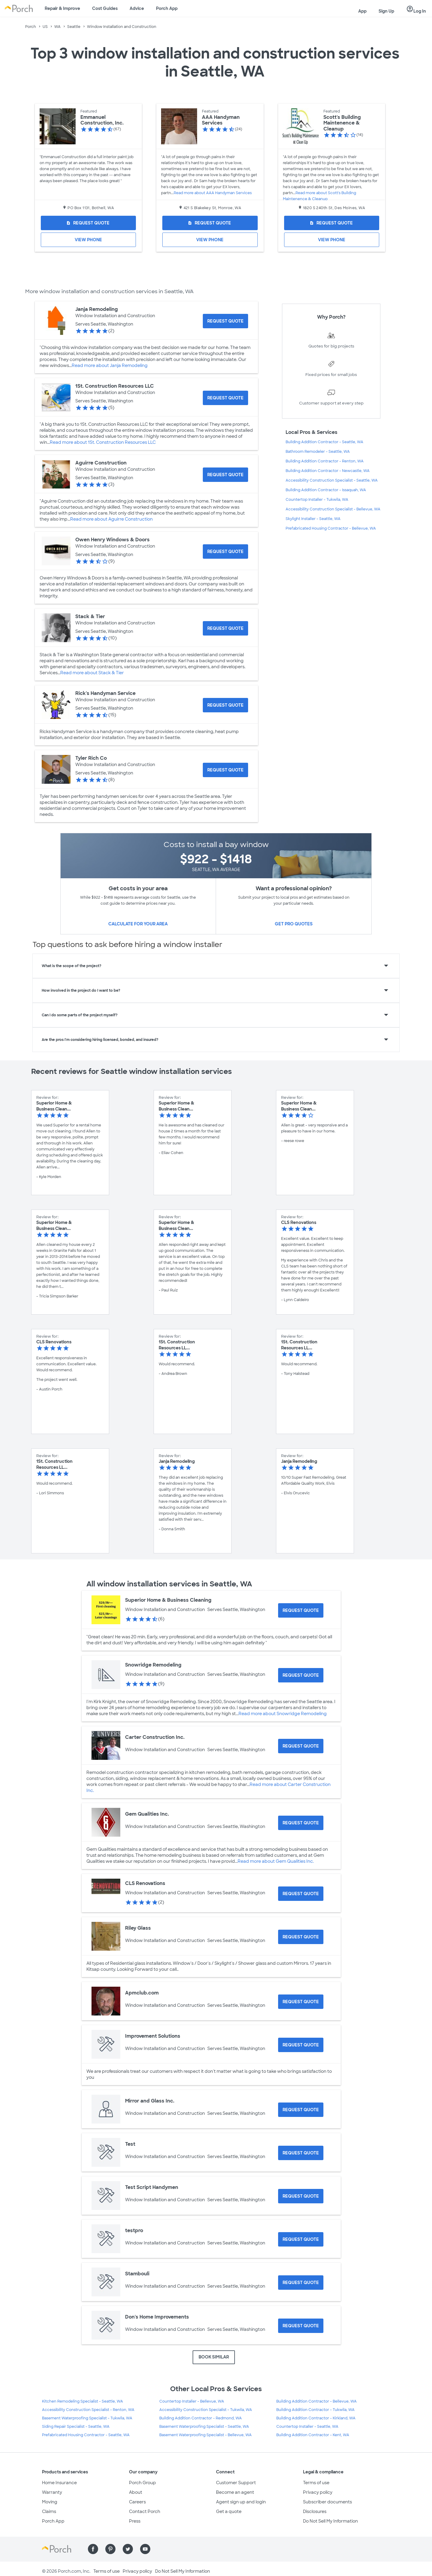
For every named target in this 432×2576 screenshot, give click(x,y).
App (362, 11)
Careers (137, 2502)
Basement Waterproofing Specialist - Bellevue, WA (205, 2435)
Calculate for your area (138, 924)
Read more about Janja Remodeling (110, 365)
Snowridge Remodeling (153, 1665)
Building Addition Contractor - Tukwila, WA (315, 2409)
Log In (416, 9)
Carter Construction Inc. (154, 1737)
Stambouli (137, 2274)
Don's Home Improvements (157, 2317)
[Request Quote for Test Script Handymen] (300, 2196)
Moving (49, 2502)
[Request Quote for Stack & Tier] (225, 628)
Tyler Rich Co (91, 758)
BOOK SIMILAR (214, 2357)
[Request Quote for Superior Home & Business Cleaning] (300, 1610)
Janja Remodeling (96, 309)
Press (134, 2521)
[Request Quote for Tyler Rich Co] (225, 770)
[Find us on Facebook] (93, 2549)
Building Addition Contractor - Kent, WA (312, 2435)
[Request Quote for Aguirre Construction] (225, 474)
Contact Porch (144, 2511)
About (135, 2492)
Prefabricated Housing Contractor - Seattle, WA (86, 2435)
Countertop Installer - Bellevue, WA (191, 2401)
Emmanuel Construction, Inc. (102, 120)
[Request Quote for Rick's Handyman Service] (225, 705)
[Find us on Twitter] (128, 2549)
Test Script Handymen (151, 2187)
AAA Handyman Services (221, 120)
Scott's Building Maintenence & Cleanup (342, 123)
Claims (49, 2511)
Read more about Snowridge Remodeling (282, 1713)
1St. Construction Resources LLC (114, 386)
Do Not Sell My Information (330, 2521)
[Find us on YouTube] (145, 2549)
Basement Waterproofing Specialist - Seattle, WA (204, 2426)
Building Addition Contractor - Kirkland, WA (316, 2418)
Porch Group (142, 2482)
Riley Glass (138, 1928)
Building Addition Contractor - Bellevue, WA (316, 2401)
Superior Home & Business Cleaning (168, 1600)
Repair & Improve (62, 8)
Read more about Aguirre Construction (111, 519)
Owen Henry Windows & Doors (112, 540)
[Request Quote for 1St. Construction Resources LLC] (225, 398)
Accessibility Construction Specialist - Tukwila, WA (205, 2409)
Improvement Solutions (152, 2036)
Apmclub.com (142, 1993)
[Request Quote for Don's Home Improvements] (300, 2326)
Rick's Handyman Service (105, 693)
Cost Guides (105, 8)
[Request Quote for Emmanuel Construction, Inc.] (88, 223)
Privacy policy (317, 2492)
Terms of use (316, 2482)
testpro (134, 2230)
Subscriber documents (327, 2502)
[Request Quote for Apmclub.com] (300, 2001)
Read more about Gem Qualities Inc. (276, 1861)
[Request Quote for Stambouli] (300, 2282)
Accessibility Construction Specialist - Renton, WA (88, 2409)
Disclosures (314, 2511)
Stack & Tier (90, 616)
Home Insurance (59, 2482)
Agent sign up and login (241, 2502)
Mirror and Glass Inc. (149, 2101)
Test (130, 2144)
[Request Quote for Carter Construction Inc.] (300, 1746)
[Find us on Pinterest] (110, 2549)
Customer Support (236, 2482)
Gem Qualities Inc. (147, 1814)
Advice (137, 8)
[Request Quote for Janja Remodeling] (225, 321)
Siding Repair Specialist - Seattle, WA (76, 2426)
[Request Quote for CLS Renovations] (300, 1893)
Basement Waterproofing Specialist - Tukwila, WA (87, 2418)
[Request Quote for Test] (300, 2153)
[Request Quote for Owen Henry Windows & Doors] (225, 551)
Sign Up (386, 11)
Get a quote (229, 2511)
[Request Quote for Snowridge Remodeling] (300, 1675)
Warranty (52, 2492)
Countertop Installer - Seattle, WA (307, 2426)
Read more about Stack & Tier (92, 672)
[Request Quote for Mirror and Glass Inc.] (300, 2110)
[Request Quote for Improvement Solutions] (300, 2045)
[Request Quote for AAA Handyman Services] (209, 223)
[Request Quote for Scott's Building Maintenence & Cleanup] (331, 223)
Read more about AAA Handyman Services (213, 193)
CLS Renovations (145, 1883)
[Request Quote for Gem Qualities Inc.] (300, 1823)
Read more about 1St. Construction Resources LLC (103, 442)
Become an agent (235, 2492)
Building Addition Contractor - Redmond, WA (200, 2418)
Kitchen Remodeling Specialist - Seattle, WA (82, 2401)
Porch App (167, 8)
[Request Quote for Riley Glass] (300, 1937)
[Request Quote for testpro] (300, 2239)
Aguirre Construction (101, 463)
